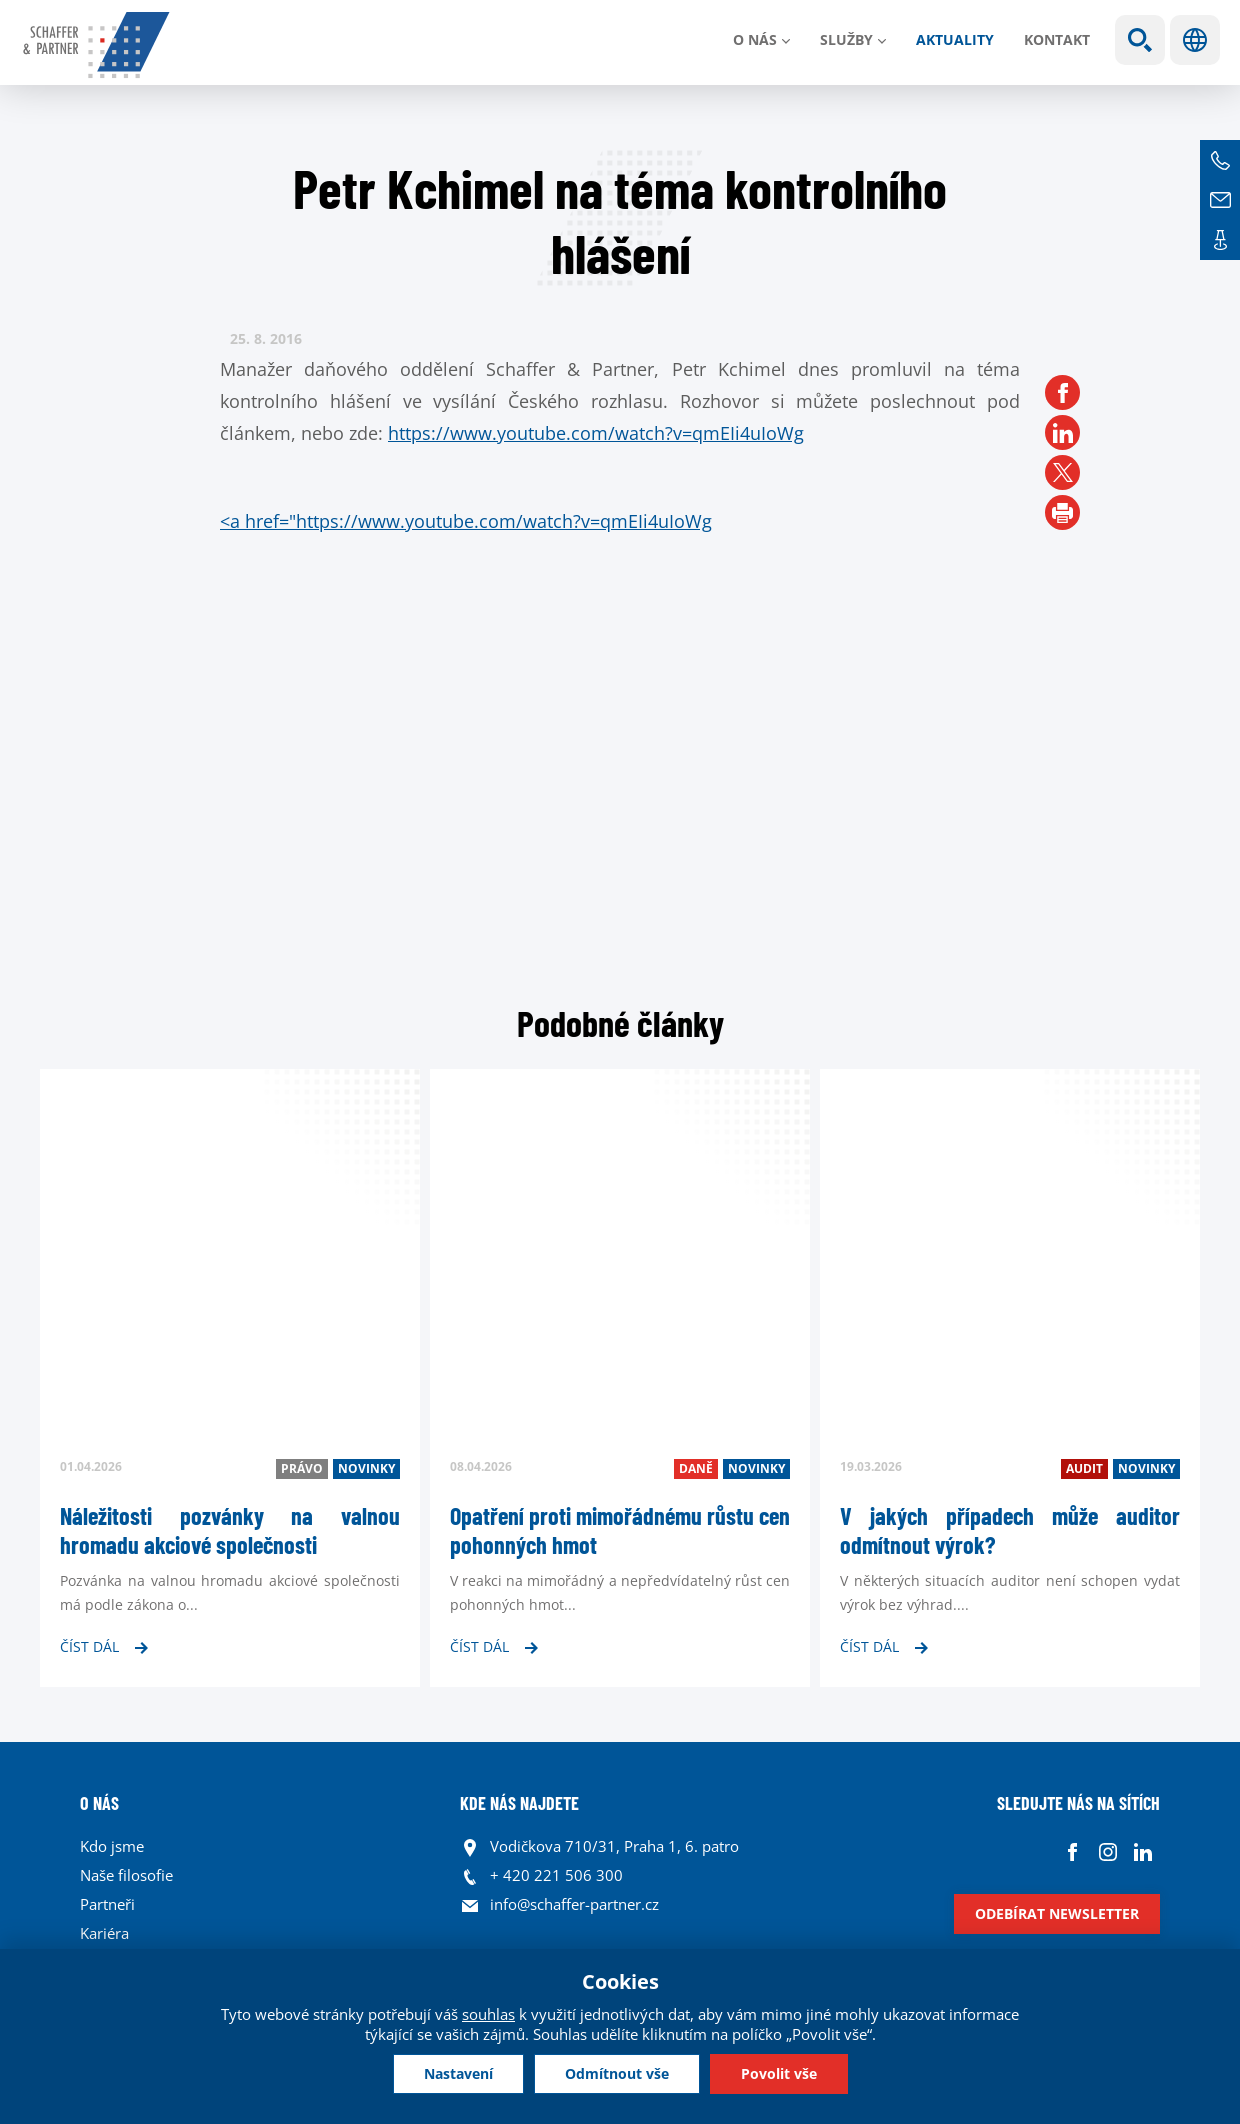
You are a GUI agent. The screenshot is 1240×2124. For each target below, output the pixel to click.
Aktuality (955, 39)
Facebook (1072, 1851)
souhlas (488, 2014)
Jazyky (1195, 40)
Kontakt (1057, 39)
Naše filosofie (126, 1875)
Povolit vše (779, 2073)
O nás (755, 39)
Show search (1140, 40)
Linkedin (1142, 1851)
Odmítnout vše (617, 2073)
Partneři (107, 1904)
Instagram (1107, 1851)
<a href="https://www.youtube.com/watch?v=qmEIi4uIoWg (466, 521)
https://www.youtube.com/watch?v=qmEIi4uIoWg (596, 433)
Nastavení (458, 2073)
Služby (846, 39)
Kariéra (104, 1933)
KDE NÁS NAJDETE (519, 1803)
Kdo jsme (112, 1846)
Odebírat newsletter (1057, 1913)
